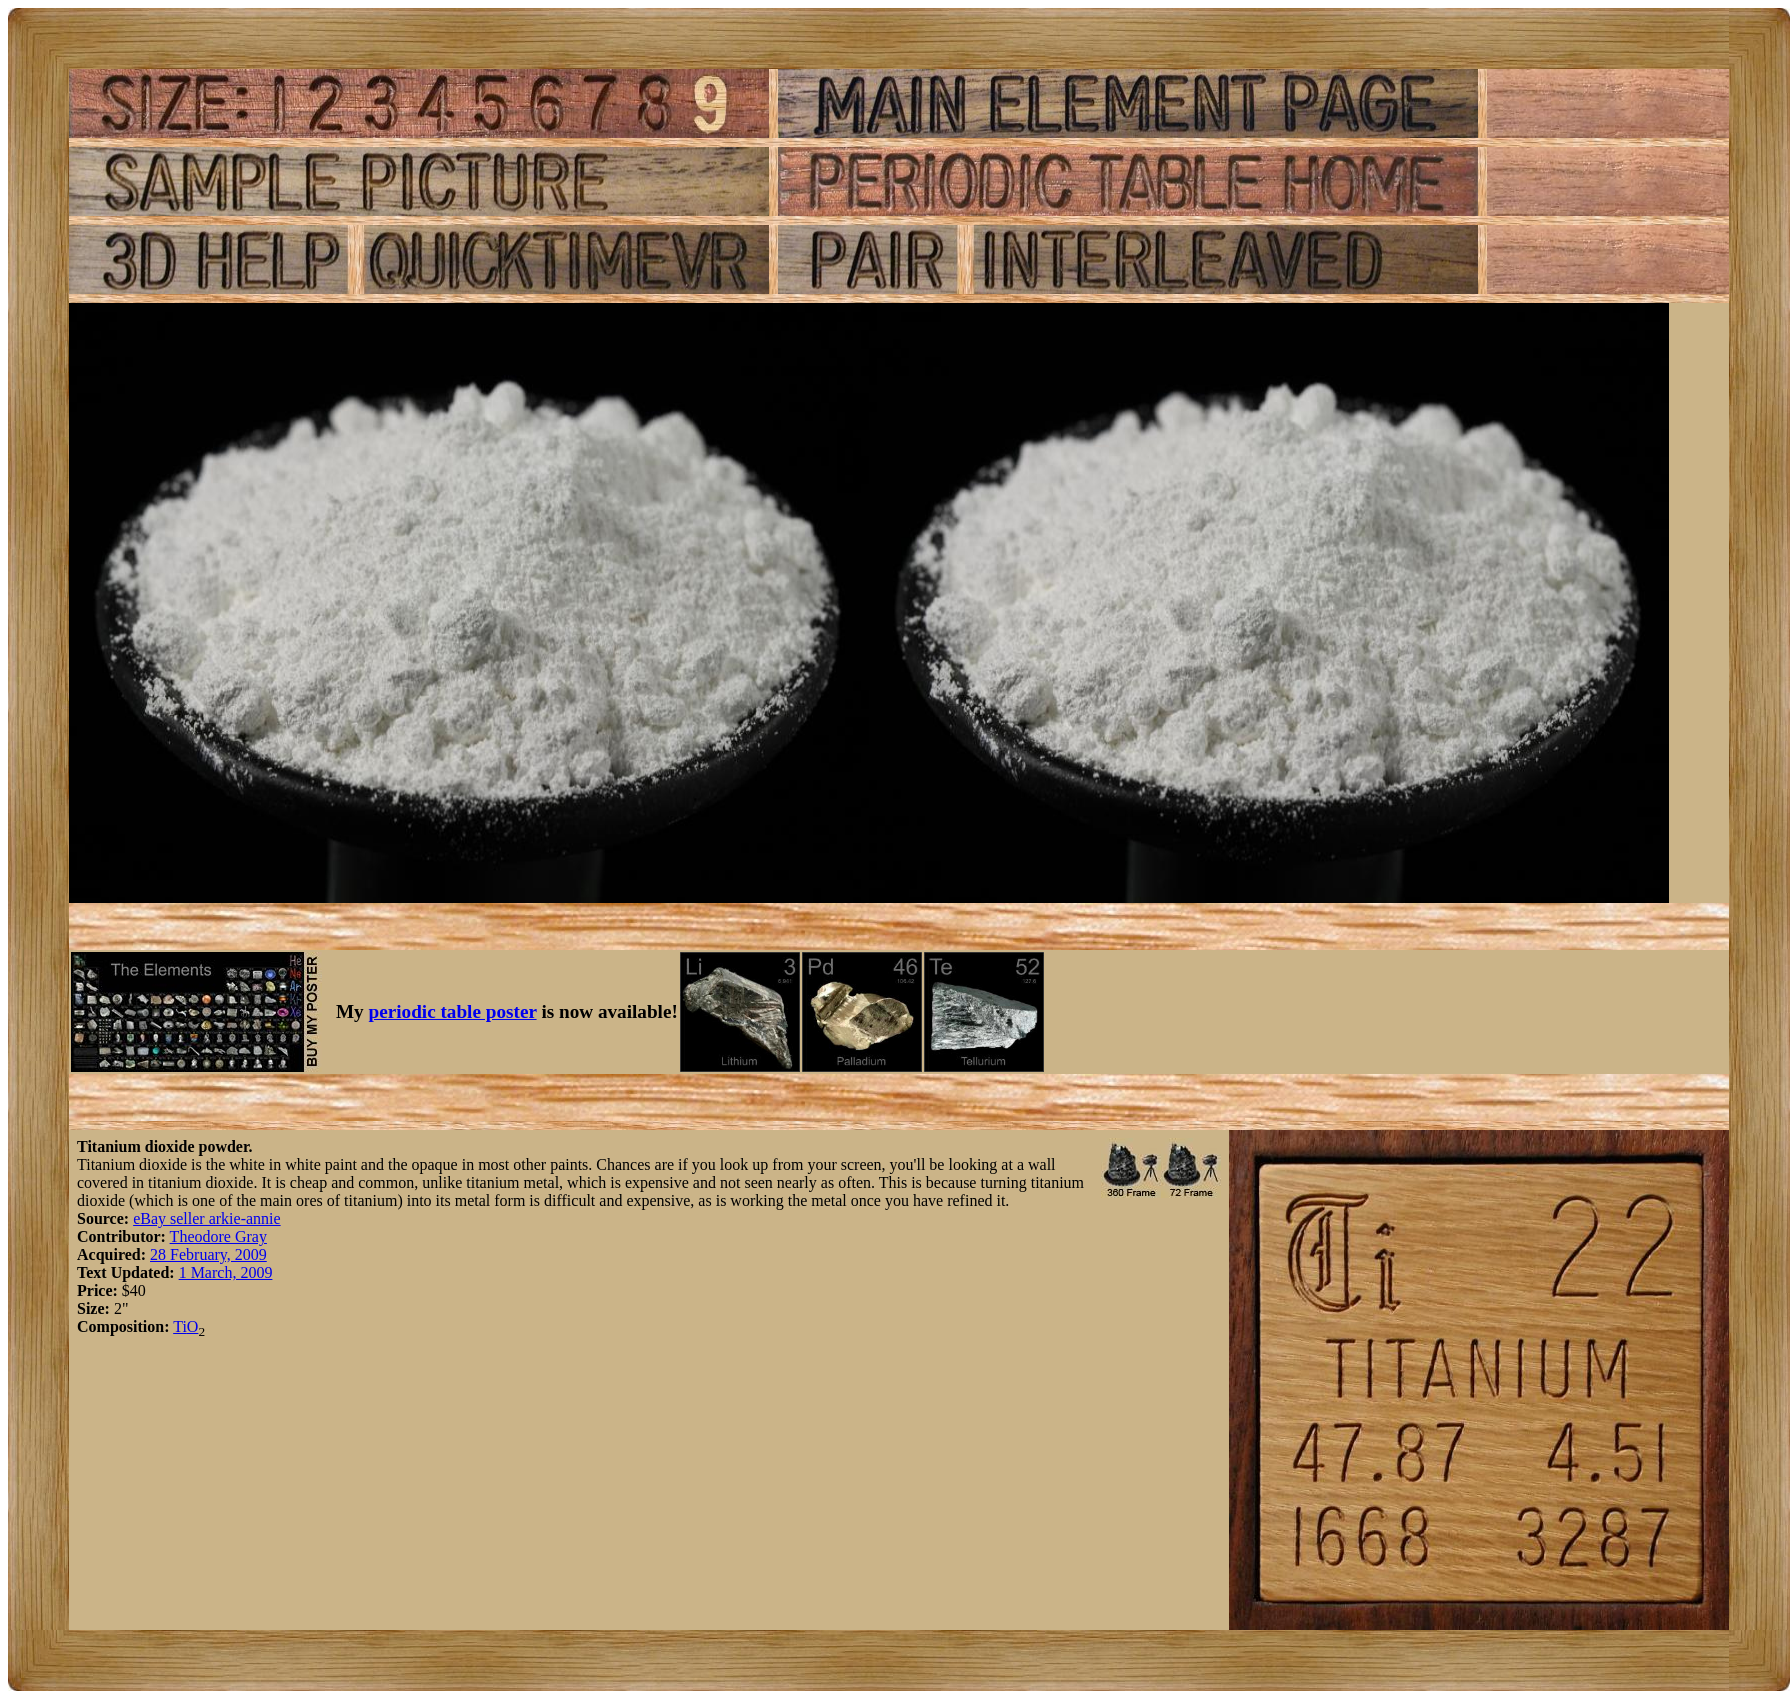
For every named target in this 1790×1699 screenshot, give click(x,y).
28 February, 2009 (208, 1254)
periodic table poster (453, 1011)
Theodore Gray (218, 1236)
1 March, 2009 (226, 1272)
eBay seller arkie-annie (206, 1218)
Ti (180, 1326)
